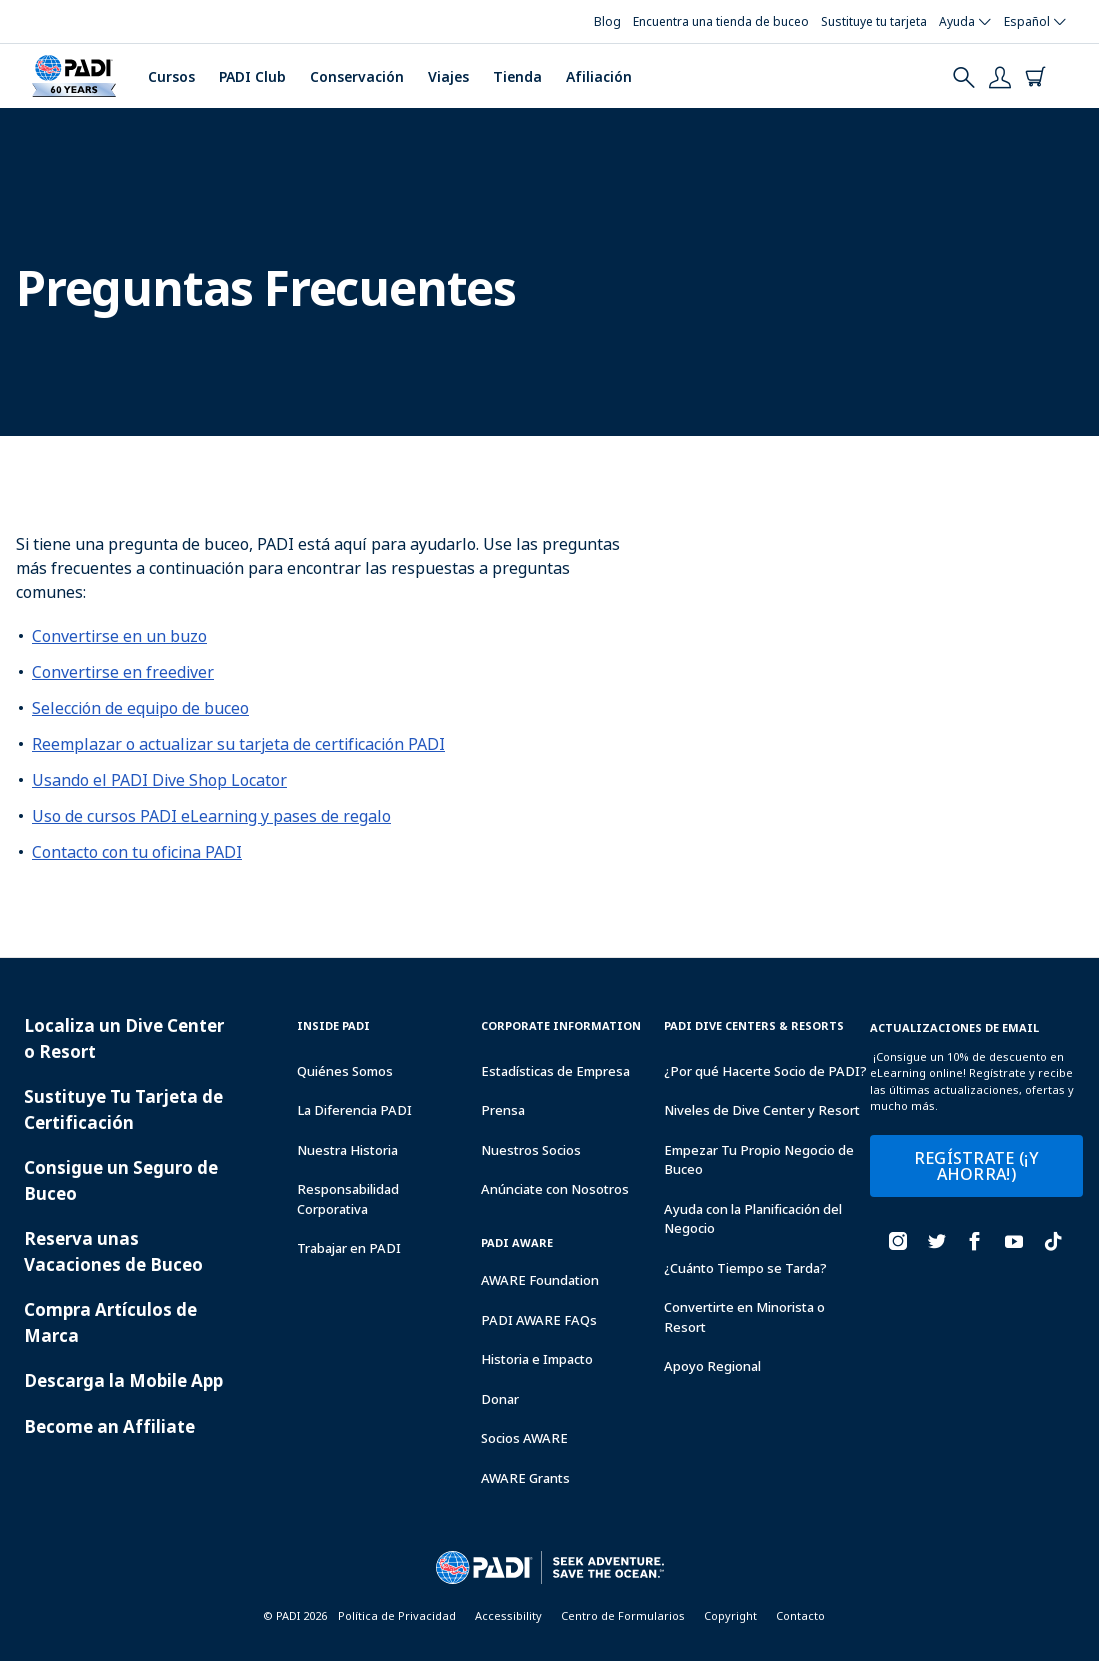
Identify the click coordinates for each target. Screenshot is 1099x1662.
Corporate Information (561, 1025)
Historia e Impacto (537, 1359)
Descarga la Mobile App (123, 1380)
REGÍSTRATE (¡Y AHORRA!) (976, 1166)
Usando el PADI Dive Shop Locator (159, 780)
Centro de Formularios (623, 1615)
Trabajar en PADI (349, 1248)
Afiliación (599, 76)
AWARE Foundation (540, 1280)
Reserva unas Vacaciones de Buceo (113, 1251)
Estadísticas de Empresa (555, 1071)
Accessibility (508, 1615)
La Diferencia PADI (354, 1110)
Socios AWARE (524, 1438)
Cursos (171, 76)
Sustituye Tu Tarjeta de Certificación (123, 1109)
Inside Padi (333, 1025)
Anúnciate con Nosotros (555, 1189)
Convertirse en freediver (123, 672)
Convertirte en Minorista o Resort (744, 1317)
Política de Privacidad (397, 1615)
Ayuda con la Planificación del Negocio (753, 1219)
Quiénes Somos (345, 1071)
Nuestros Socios (531, 1150)
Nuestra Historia (347, 1150)
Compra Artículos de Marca (110, 1322)
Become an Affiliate (109, 1426)
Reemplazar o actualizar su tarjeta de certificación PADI (238, 744)
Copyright (730, 1615)
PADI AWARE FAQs (539, 1320)
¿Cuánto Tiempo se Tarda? (745, 1268)
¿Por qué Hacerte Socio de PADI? (765, 1071)
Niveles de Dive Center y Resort (762, 1110)
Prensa (503, 1110)
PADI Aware (517, 1242)
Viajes (448, 76)
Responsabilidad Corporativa (348, 1199)
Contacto (800, 1615)
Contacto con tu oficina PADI (137, 852)
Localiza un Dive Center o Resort (124, 1038)
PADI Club (252, 76)
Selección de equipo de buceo (140, 708)
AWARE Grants (525, 1478)
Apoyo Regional (712, 1366)
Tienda (517, 76)
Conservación (357, 76)
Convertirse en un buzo (119, 636)
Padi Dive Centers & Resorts (754, 1025)
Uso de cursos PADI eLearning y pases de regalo (211, 816)
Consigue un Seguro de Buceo (121, 1180)
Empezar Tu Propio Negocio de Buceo (759, 1160)
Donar (500, 1399)
